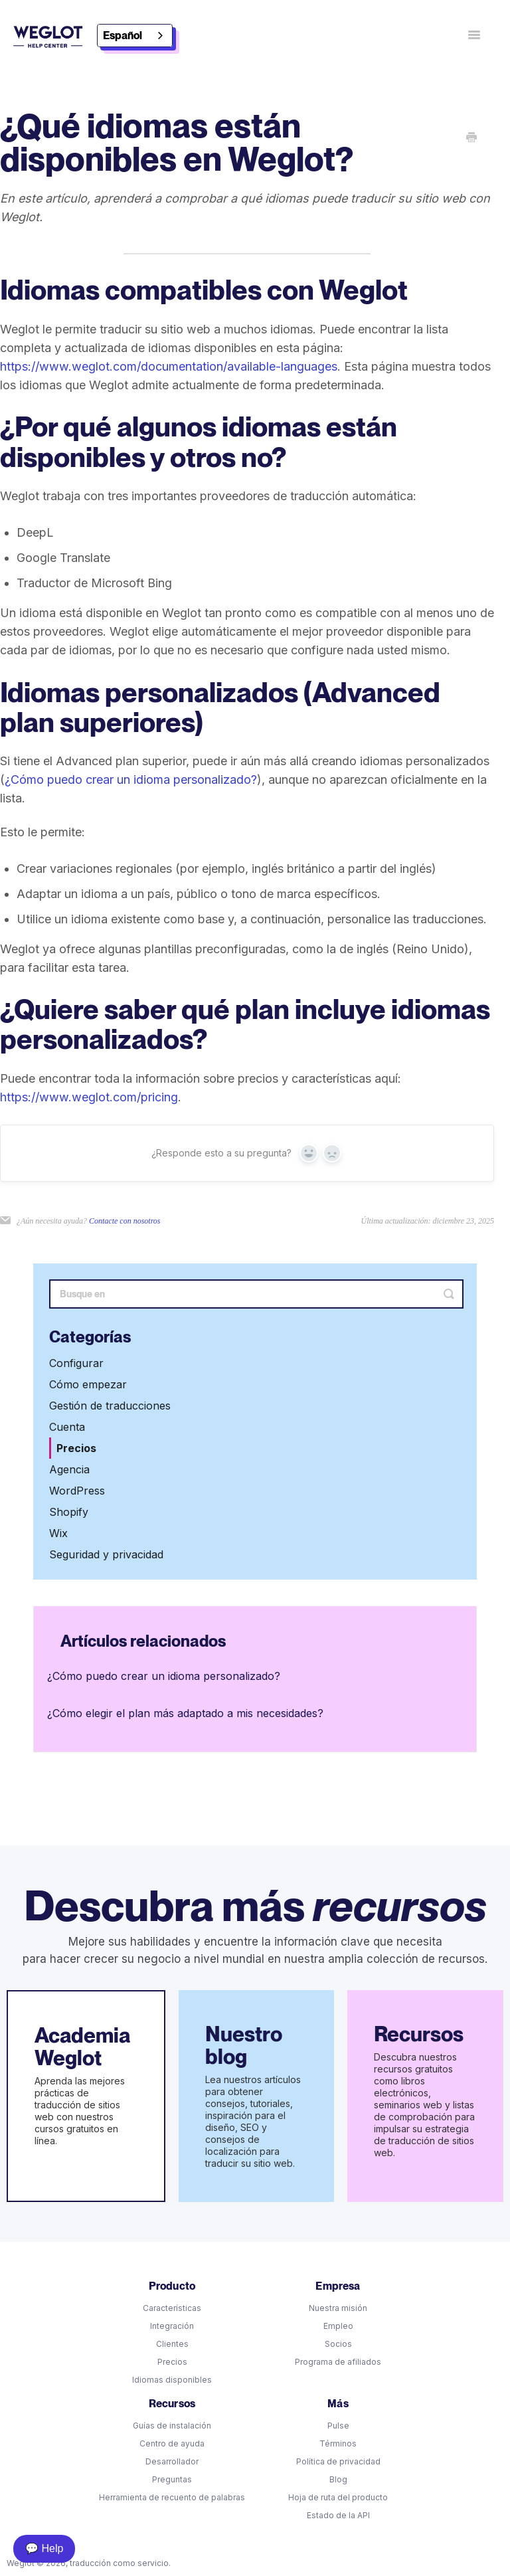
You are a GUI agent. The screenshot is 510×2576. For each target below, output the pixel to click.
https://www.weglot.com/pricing (89, 1097)
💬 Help (44, 2548)
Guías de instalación (172, 2426)
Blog (338, 2479)
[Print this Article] (471, 138)
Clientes (172, 2344)
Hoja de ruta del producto (338, 2497)
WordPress (77, 1490)
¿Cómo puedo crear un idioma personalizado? (131, 779)
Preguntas (172, 2479)
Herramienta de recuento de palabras (172, 2497)
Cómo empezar (88, 1384)
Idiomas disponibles (172, 2380)
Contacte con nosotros (125, 1221)
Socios (338, 2344)
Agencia (69, 1469)
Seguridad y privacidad (106, 1554)
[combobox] (134, 35)
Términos (338, 2443)
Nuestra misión (338, 2308)
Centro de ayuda (172, 2443)
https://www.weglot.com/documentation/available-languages (168, 366)
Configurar (76, 1363)
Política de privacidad (338, 2461)
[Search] (256, 1294)
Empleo (338, 2326)
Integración (172, 2326)
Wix (58, 1533)
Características (172, 2308)
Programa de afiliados (338, 2362)
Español (122, 35)
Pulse (338, 2426)
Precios (76, 1448)
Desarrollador (172, 2461)
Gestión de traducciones (110, 1405)
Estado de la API (338, 2515)
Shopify (68, 1511)
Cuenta (67, 1426)
